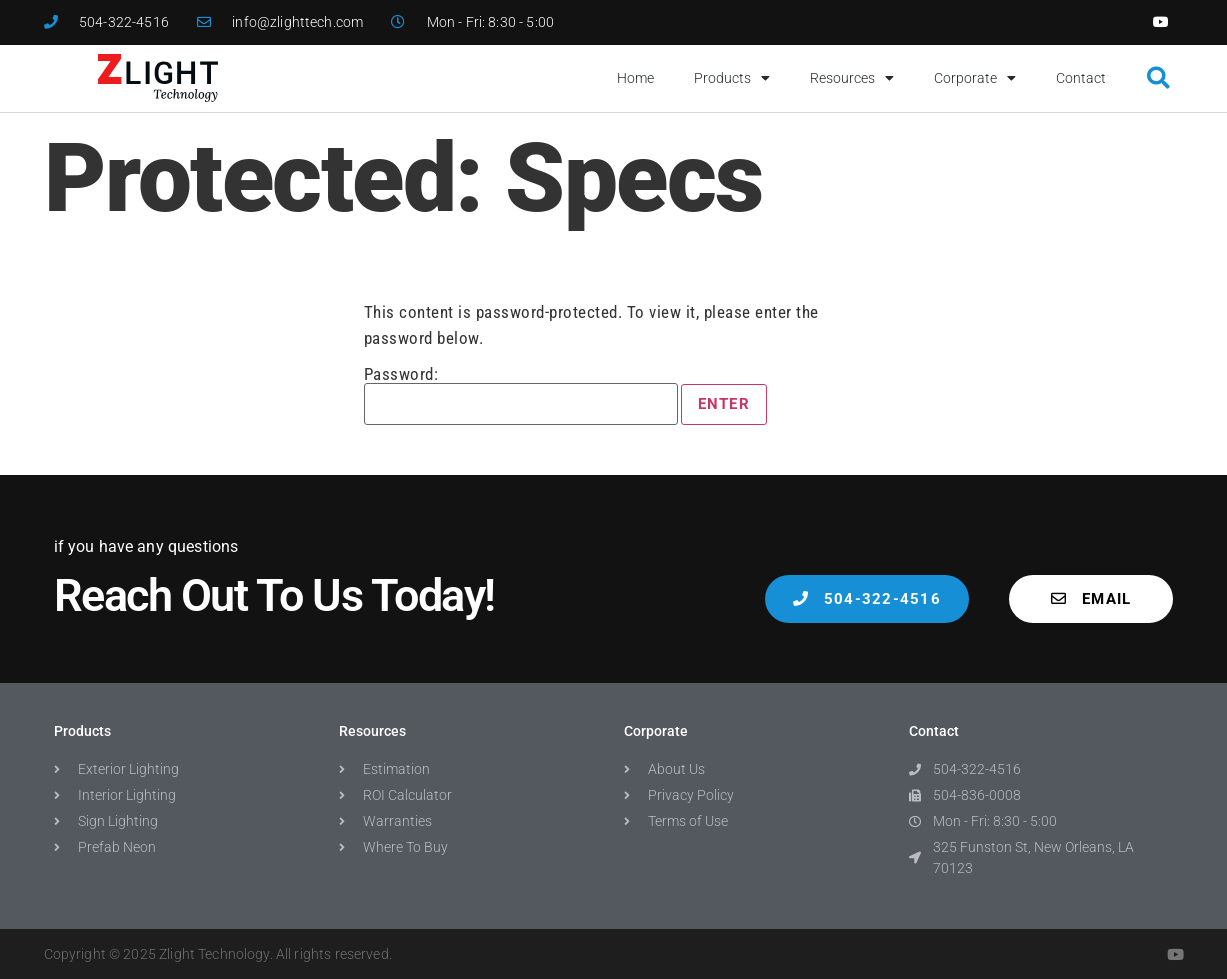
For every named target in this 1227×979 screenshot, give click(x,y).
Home (635, 78)
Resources (852, 78)
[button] (1159, 78)
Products (732, 78)
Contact (1081, 78)
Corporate (975, 78)
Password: (521, 395)
